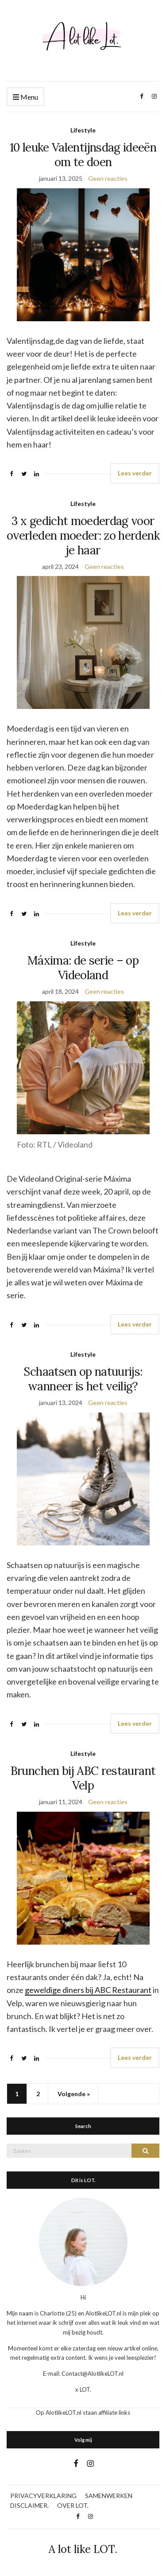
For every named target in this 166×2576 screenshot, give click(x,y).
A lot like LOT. (83, 2549)
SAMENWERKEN (108, 2495)
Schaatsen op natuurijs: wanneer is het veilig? (82, 1378)
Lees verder (135, 473)
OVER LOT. (73, 2505)
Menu (25, 97)
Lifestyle (83, 130)
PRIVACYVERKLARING (43, 2495)
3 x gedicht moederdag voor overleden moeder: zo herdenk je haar (83, 535)
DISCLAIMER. (29, 2505)
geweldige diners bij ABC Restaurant (88, 1990)
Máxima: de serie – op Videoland (83, 967)
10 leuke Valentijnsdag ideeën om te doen (83, 154)
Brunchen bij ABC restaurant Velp (83, 1778)
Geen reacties (107, 178)
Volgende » (74, 2093)
